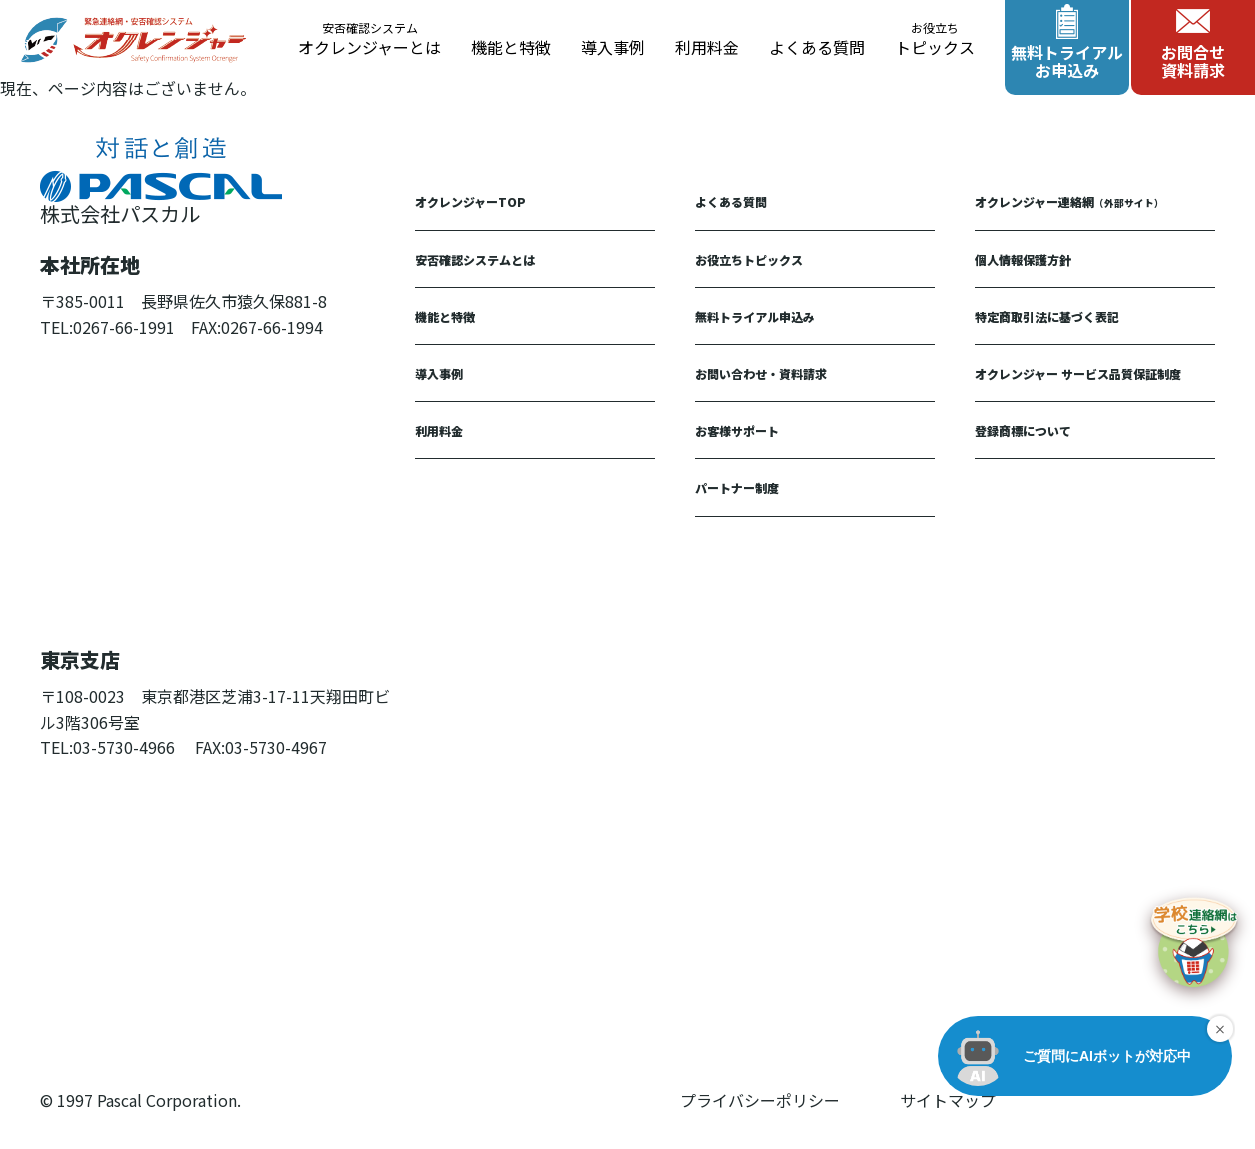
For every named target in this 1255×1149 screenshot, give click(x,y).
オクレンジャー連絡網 (1069, 201)
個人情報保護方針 (1023, 259)
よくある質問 (817, 47)
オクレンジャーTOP (470, 201)
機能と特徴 (511, 47)
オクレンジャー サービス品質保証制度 (1078, 373)
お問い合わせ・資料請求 (761, 373)
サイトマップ (948, 1100)
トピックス (935, 40)
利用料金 (707, 47)
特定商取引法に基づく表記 (1047, 316)
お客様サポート (737, 430)
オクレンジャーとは (369, 40)
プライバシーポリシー (760, 1100)
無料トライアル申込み (755, 316)
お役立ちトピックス (749, 259)
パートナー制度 (737, 487)
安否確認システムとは (475, 259)
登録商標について (1023, 430)
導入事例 (613, 47)
